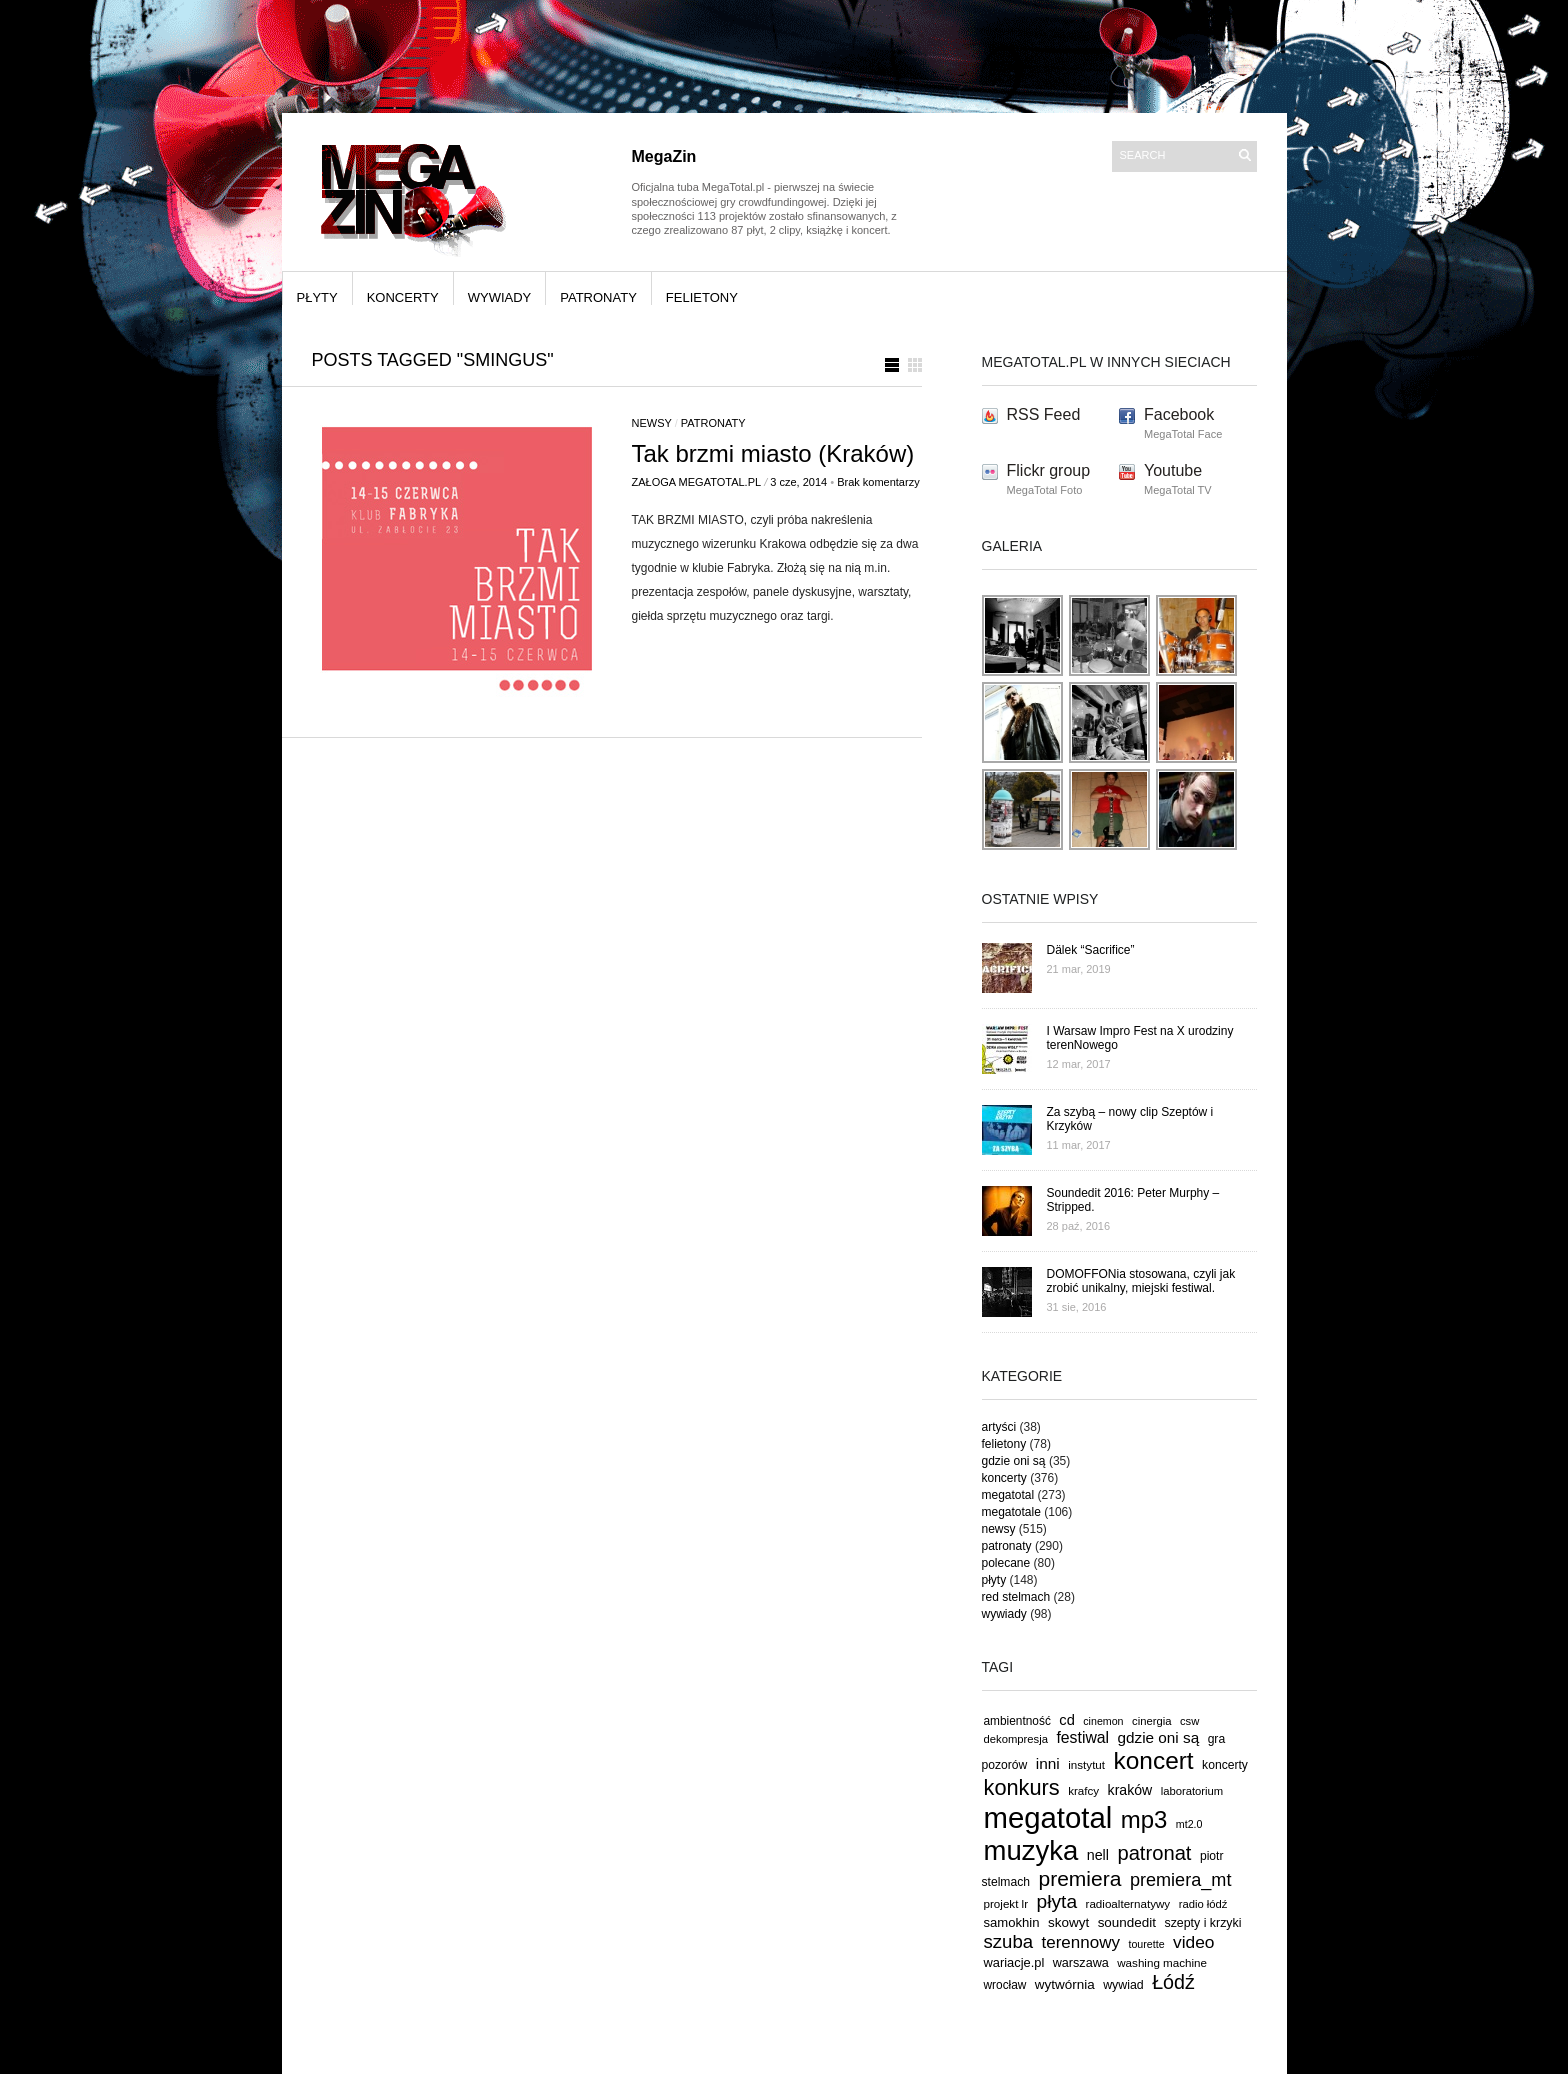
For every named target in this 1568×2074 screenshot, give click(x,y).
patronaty (598, 297)
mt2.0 (1189, 1824)
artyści (999, 1427)
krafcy (1083, 1790)
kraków (1130, 1790)
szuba (1009, 1941)
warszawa (1081, 1963)
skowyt (1068, 1922)
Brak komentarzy (878, 482)
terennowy (1081, 1942)
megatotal (1008, 1495)
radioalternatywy (1128, 1903)
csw (1189, 1721)
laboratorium (1192, 1791)
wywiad (1123, 1985)
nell (1098, 1855)
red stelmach (1016, 1597)
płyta (1057, 1901)
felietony (702, 297)
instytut (1086, 1764)
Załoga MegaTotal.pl (697, 482)
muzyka (1031, 1850)
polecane (1006, 1563)
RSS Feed (1044, 414)
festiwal (1082, 1737)
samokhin (1012, 1922)
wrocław (1005, 1985)
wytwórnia (1065, 1984)
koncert (1154, 1760)
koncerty (403, 297)
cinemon (1103, 1721)
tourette (1146, 1944)
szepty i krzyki (1203, 1923)
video (1194, 1942)
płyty (317, 297)
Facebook (1179, 414)
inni (1048, 1763)
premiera (1079, 1878)
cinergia (1151, 1721)
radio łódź (1203, 1904)
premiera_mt (1181, 1880)
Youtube (1173, 470)
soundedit (1127, 1922)
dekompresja (1016, 1739)
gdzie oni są (1014, 1461)
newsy (652, 423)
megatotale (1011, 1512)
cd (1067, 1720)
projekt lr (1006, 1903)
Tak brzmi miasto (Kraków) (773, 453)
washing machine (1162, 1962)
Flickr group (1049, 470)
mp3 (1144, 1819)
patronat (1154, 1853)
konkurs (1022, 1787)
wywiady (500, 297)
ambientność (1017, 1721)
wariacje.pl (1014, 1962)
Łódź (1173, 1982)
